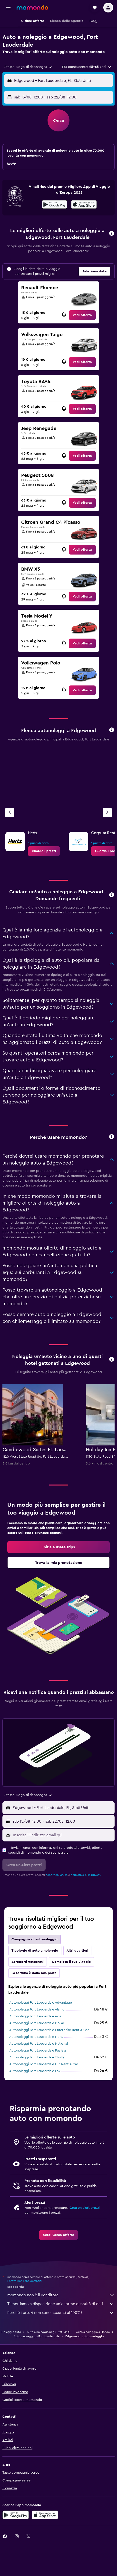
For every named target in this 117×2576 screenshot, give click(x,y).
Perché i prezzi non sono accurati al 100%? (61, 2313)
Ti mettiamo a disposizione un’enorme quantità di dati (61, 2304)
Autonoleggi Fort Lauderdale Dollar (36, 2023)
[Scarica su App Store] (45, 2515)
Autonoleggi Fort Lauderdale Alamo (37, 2009)
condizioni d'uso (57, 1874)
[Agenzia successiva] (107, 812)
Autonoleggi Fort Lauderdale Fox (34, 2071)
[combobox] (28, 66)
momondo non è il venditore (61, 2295)
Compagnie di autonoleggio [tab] (34, 1939)
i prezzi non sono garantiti (24, 2280)
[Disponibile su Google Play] (54, 205)
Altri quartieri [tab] (77, 1950)
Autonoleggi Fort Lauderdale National (38, 2043)
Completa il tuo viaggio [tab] (71, 1962)
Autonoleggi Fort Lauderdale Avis (35, 2016)
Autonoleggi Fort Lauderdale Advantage (40, 2002)
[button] (8, 7)
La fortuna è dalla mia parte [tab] (34, 1973)
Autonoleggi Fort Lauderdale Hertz (36, 2037)
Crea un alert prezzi (84, 2208)
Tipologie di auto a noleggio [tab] (34, 1950)
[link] (82, 315)
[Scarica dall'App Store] (84, 205)
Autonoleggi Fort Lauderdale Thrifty (37, 2057)
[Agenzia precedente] (9, 812)
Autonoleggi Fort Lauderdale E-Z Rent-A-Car (43, 2064)
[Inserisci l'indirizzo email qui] (62, 1835)
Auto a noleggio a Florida (93, 2331)
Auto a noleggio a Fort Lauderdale (36, 2336)
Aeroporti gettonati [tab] (27, 1962)
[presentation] (84, 204)
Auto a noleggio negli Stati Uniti (48, 2331)
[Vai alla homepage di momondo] (32, 7)
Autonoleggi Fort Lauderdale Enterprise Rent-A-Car (49, 2030)
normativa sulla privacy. (86, 1874)
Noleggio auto (11, 2331)
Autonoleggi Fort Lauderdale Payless (37, 2050)
